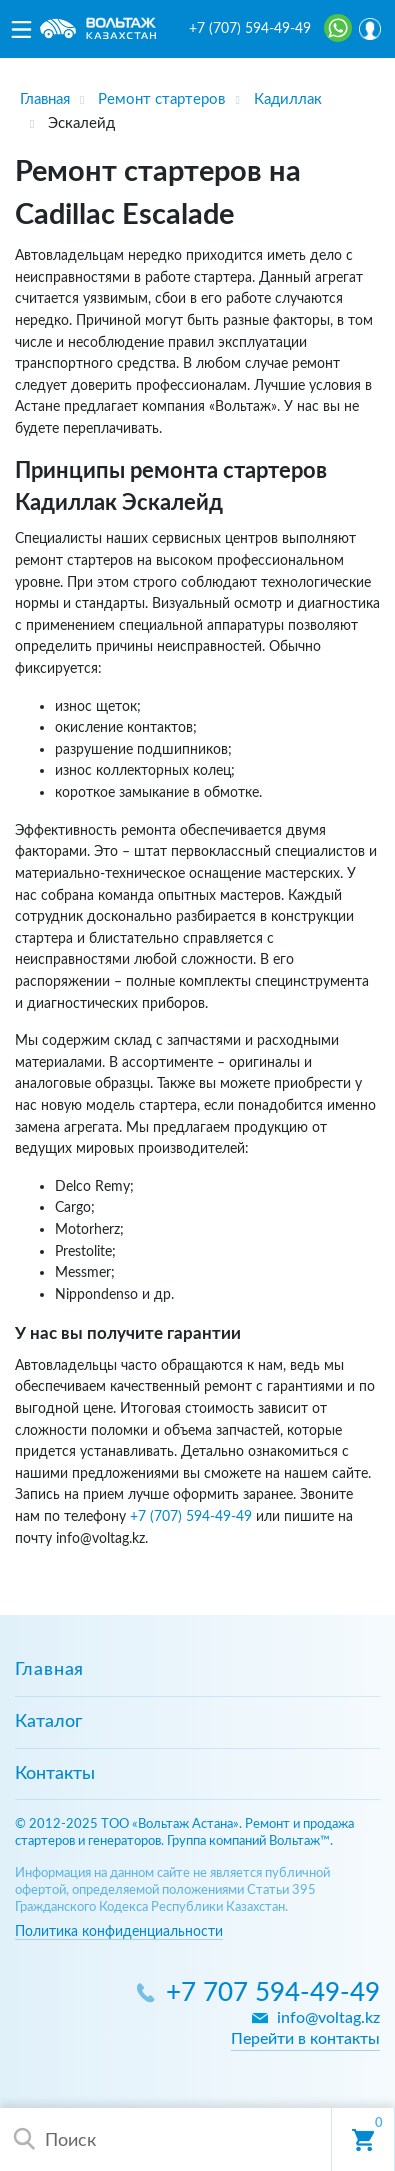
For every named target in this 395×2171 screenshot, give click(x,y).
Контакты (55, 1774)
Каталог (48, 1722)
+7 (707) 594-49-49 (250, 29)
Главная (49, 1670)
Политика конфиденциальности (119, 1931)
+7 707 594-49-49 (273, 1993)
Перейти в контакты (305, 2039)
